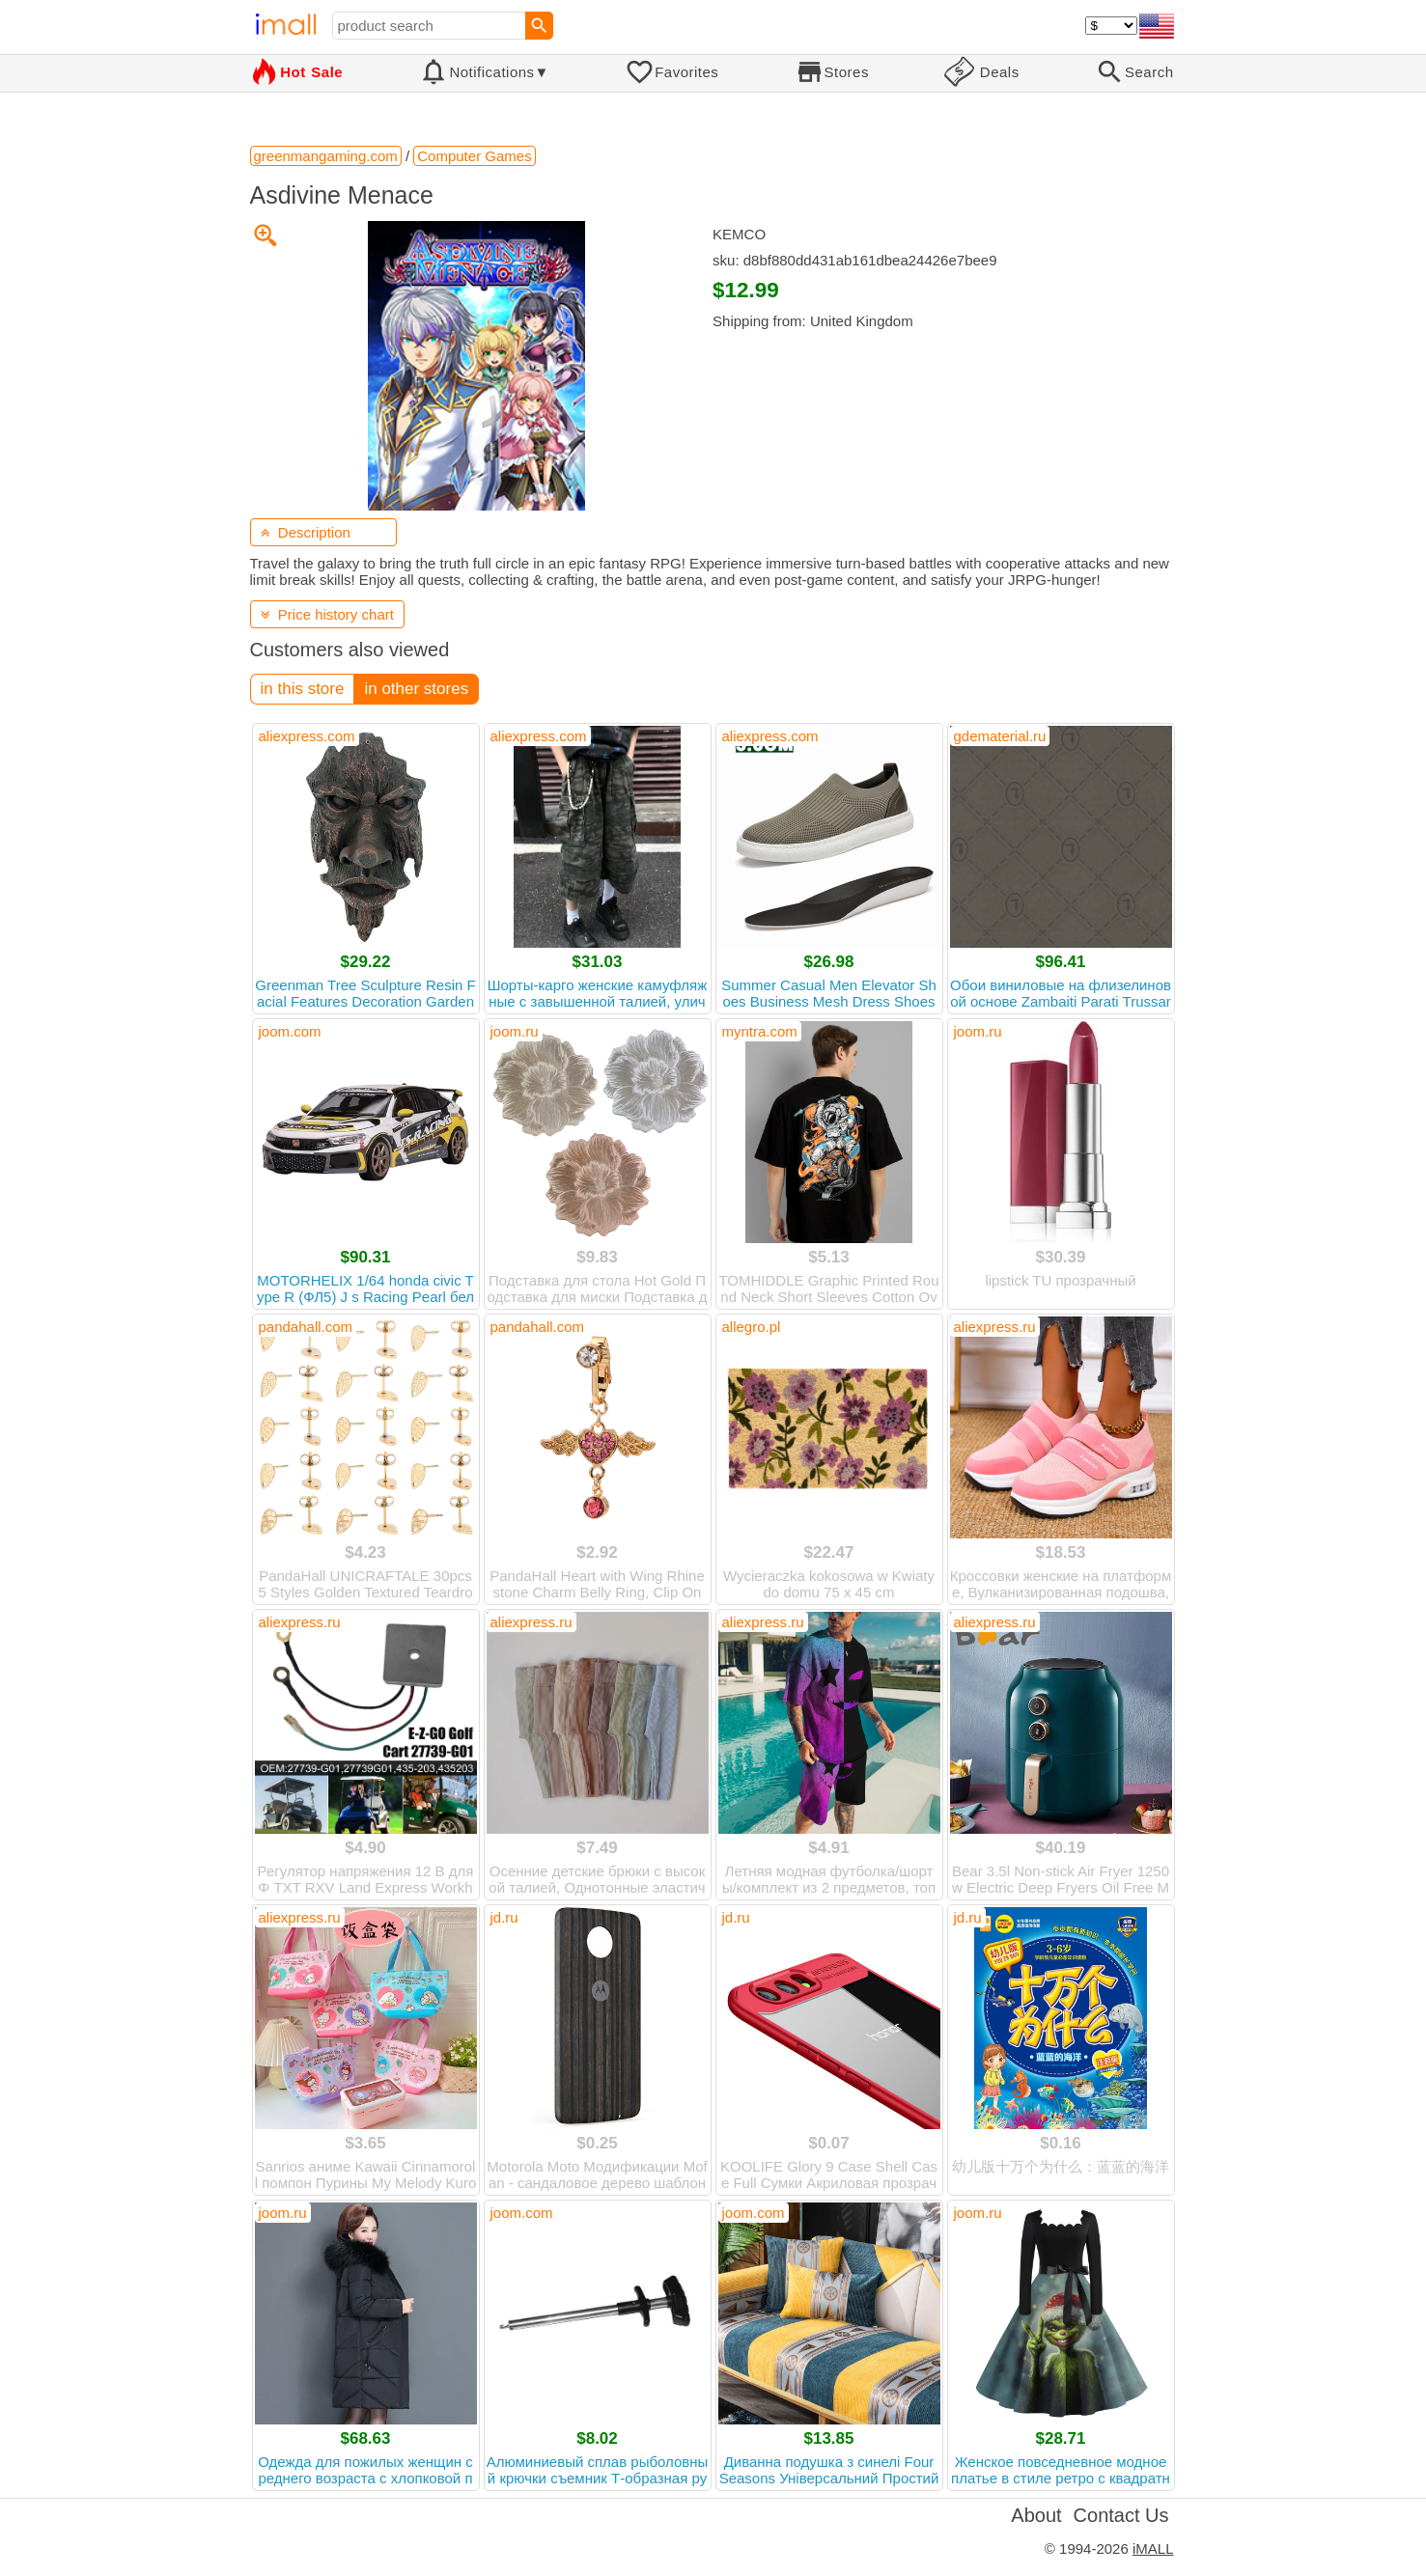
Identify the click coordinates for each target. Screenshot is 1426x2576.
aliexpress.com (307, 736)
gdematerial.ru (1000, 736)
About (1036, 2515)
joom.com (290, 1031)
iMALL (1153, 2548)
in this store (303, 688)
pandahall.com (306, 1326)
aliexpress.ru (995, 1326)
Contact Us (1121, 2515)
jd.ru (504, 1917)
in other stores (416, 688)
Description (305, 532)
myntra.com (759, 1031)
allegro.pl (751, 1326)
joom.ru (514, 1031)
